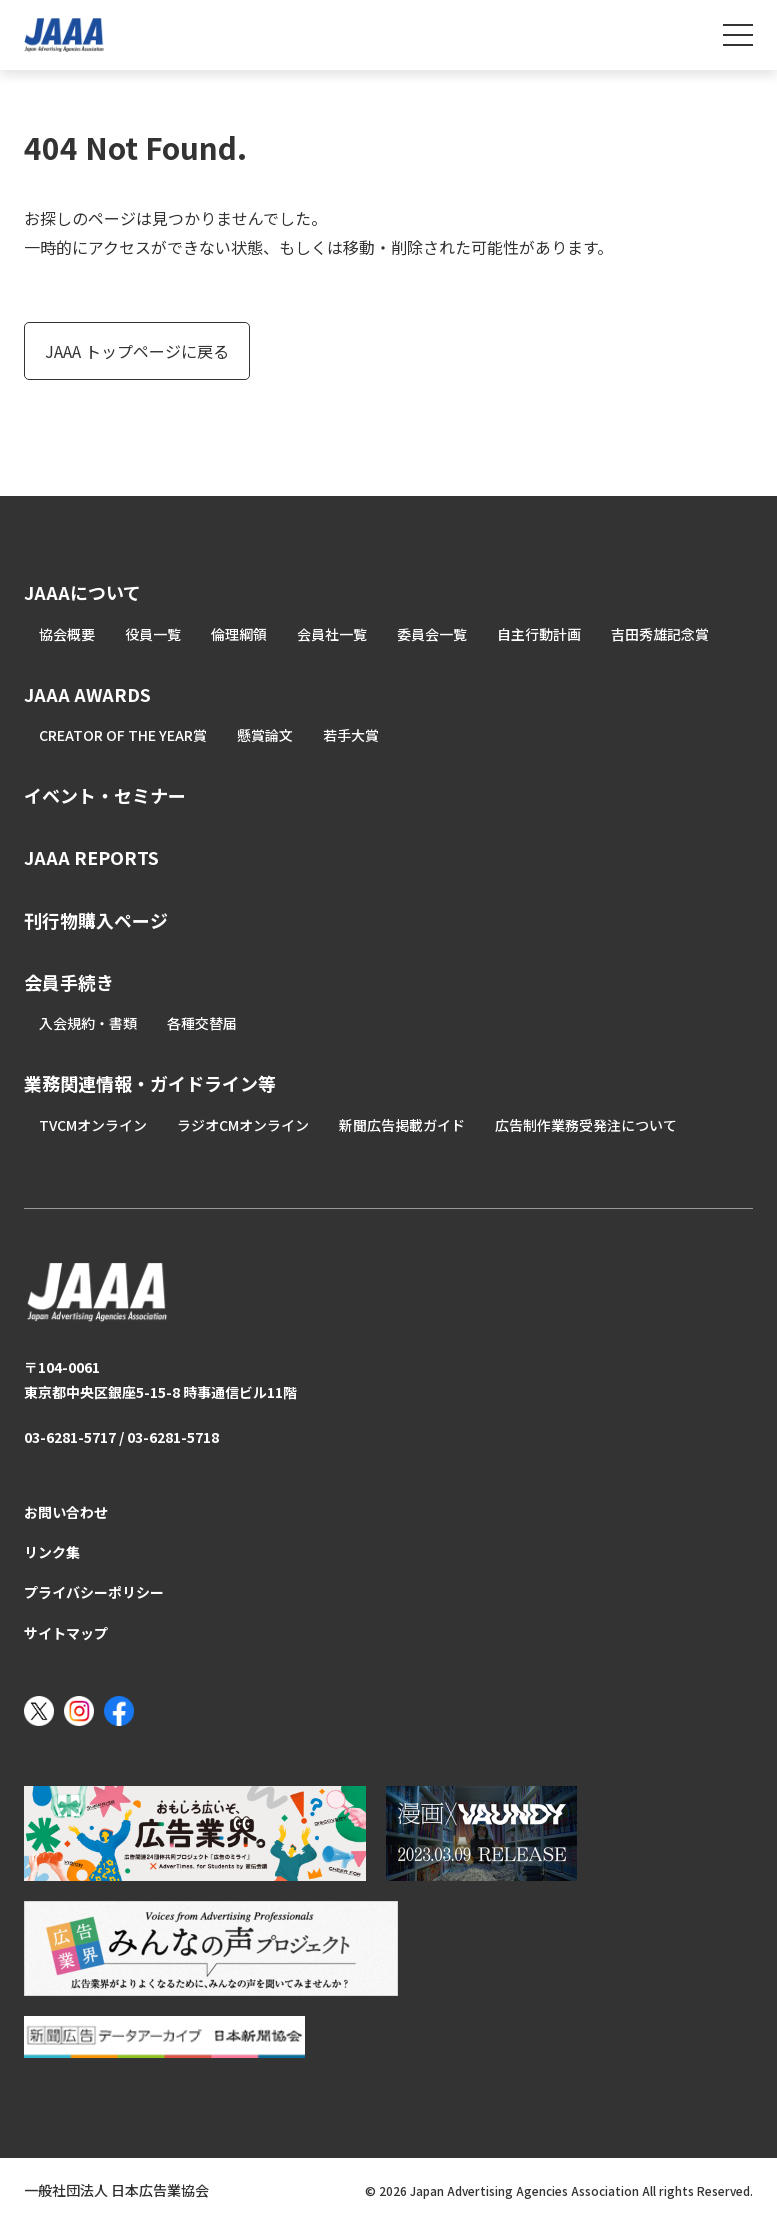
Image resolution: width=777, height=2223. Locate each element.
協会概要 (67, 634)
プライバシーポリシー (94, 1592)
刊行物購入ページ (96, 920)
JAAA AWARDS (87, 694)
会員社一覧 (332, 634)
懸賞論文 (265, 735)
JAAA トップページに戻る (137, 351)
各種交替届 (202, 1023)
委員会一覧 (432, 634)
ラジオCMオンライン (243, 1125)
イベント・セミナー (105, 795)
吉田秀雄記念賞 (660, 634)
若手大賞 (351, 735)
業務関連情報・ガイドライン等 (150, 1083)
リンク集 (52, 1552)
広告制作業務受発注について (586, 1125)
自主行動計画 (539, 634)
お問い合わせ (66, 1512)
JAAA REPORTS (91, 857)
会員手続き (69, 982)
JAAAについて (82, 592)
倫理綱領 (239, 634)
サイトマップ (66, 1633)
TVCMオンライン (93, 1125)
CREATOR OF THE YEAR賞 (123, 735)
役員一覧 (153, 634)
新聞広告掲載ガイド (402, 1125)
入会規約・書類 (88, 1023)
